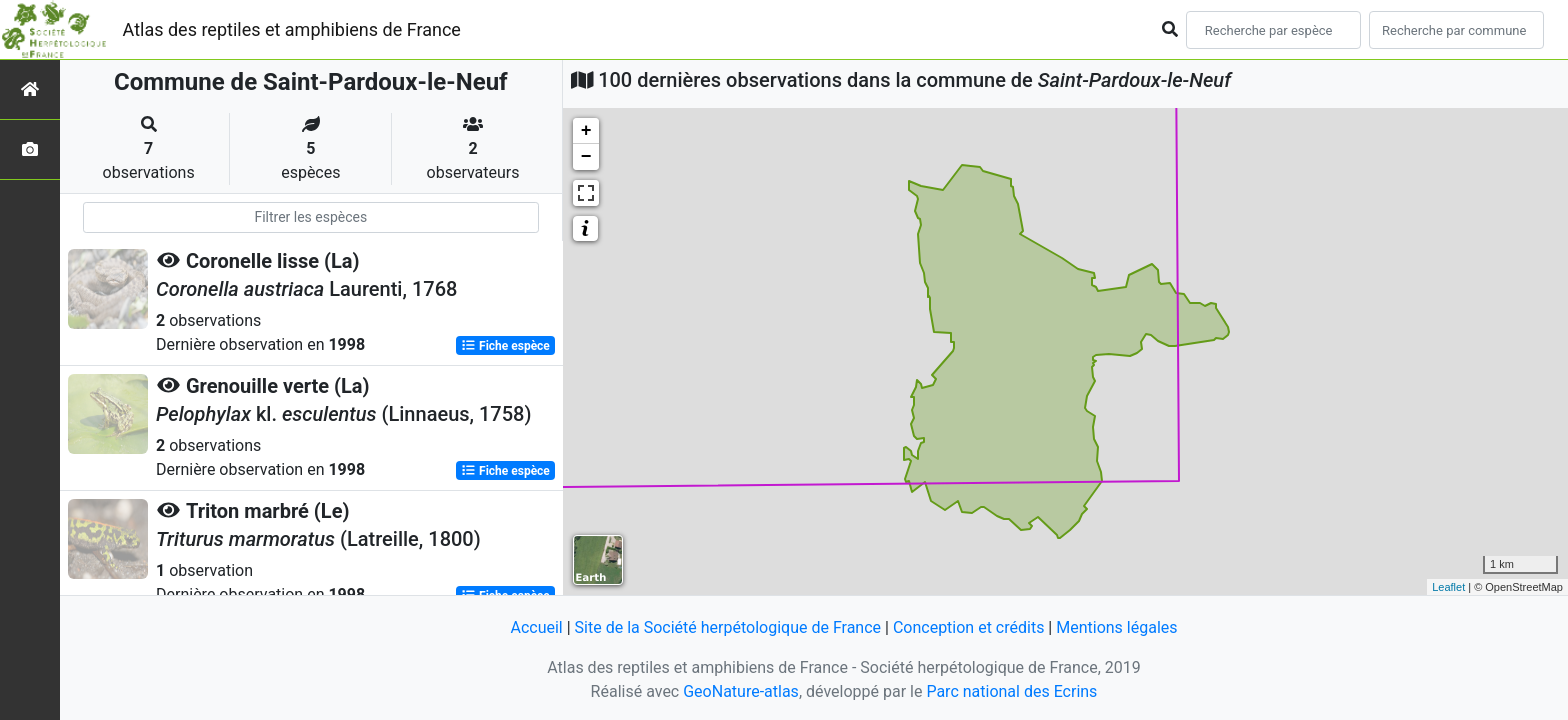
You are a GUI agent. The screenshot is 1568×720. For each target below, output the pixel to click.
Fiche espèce (505, 346)
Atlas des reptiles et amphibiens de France (292, 29)
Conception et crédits (969, 627)
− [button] (586, 157)
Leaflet (1448, 587)
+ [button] (586, 131)
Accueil (536, 627)
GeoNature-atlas (741, 691)
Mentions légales (1116, 627)
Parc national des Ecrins (1011, 691)
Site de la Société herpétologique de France (728, 627)
